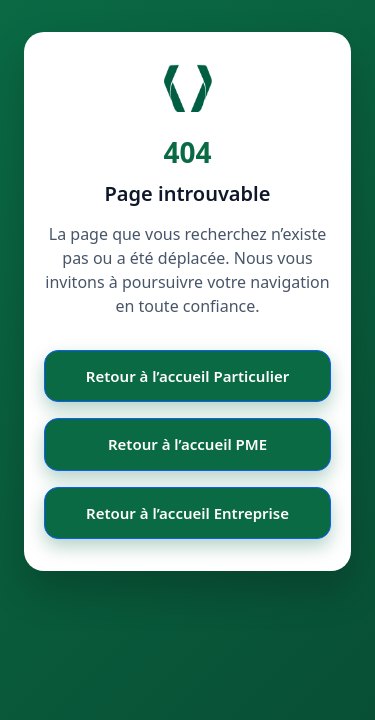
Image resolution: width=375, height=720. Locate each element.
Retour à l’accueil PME (187, 444)
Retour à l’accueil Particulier (187, 376)
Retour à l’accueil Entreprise (187, 513)
